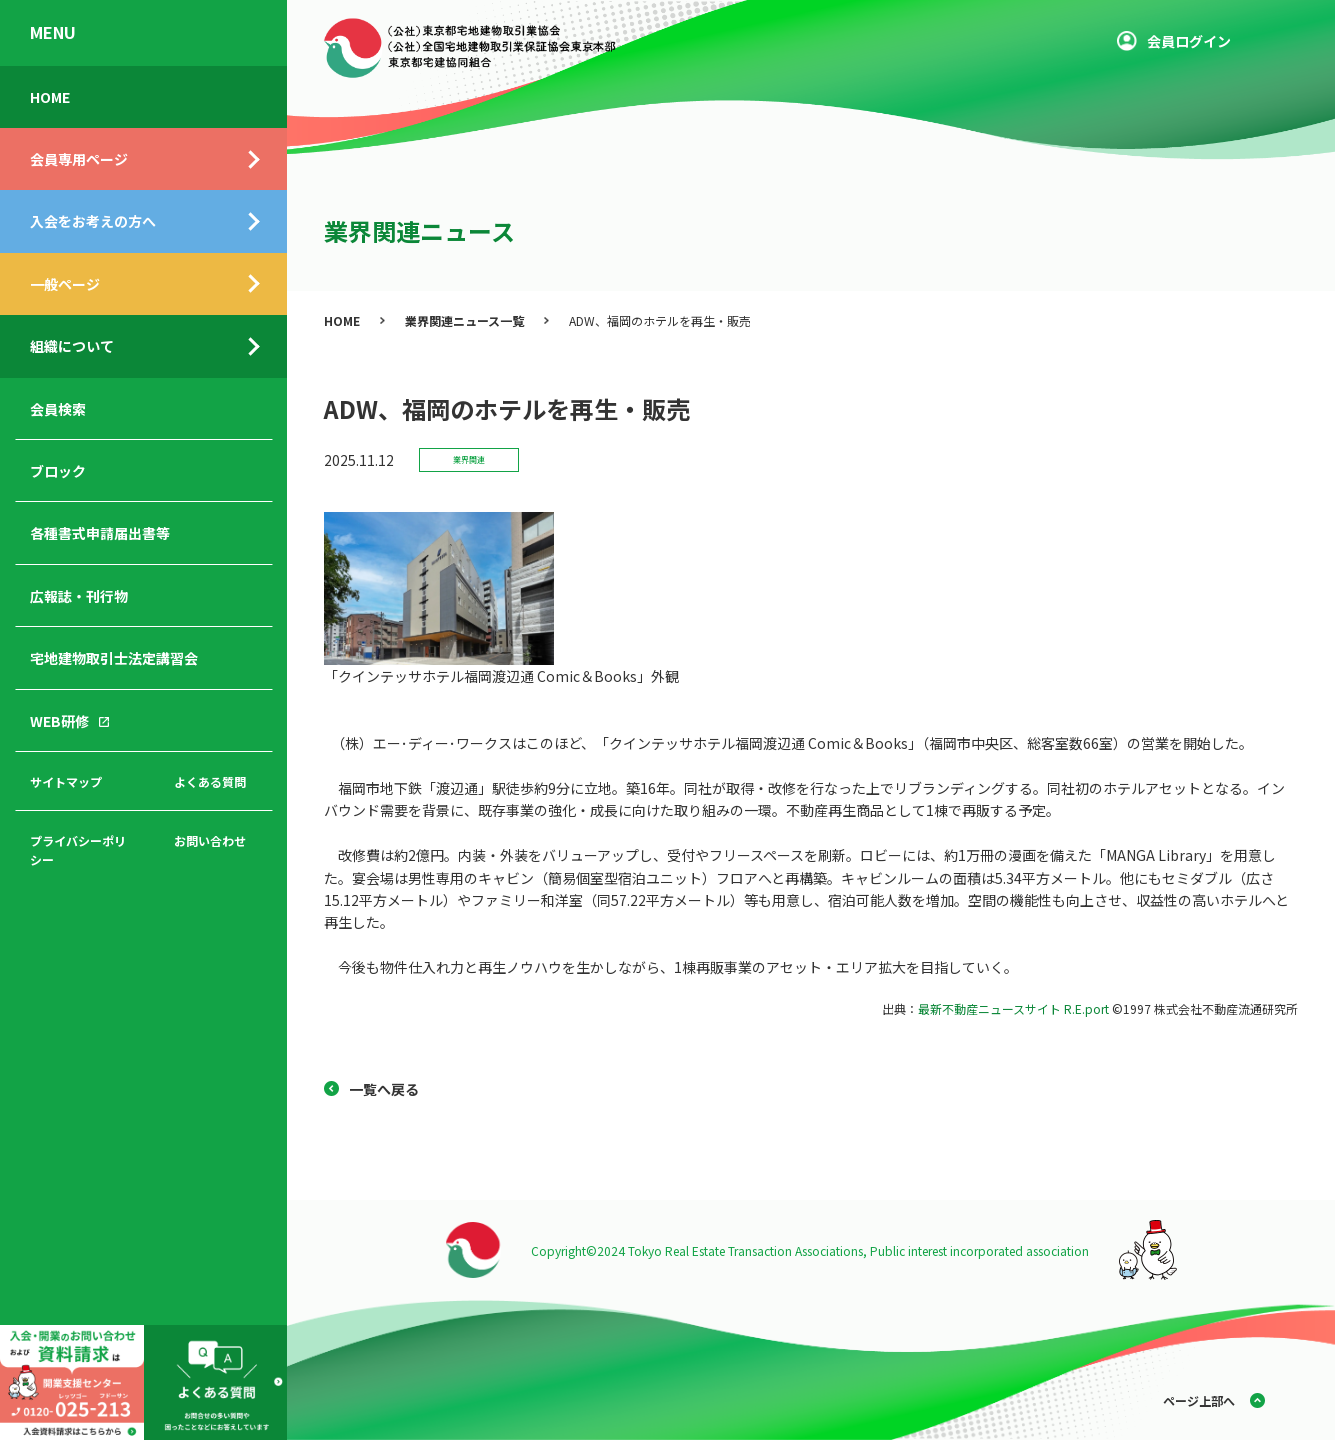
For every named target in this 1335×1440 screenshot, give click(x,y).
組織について (72, 346)
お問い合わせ (210, 840)
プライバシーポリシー (78, 850)
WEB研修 (59, 721)
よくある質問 (210, 781)
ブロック (58, 471)
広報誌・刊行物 (79, 596)
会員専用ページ (79, 159)
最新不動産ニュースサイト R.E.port (1013, 1008)
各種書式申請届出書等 (100, 533)
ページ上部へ (1199, 1400)
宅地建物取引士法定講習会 (114, 658)
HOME (50, 97)
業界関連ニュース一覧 (464, 320)
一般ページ (65, 284)
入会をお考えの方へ (93, 221)
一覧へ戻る (384, 1089)
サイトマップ (66, 781)
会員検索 (58, 409)
